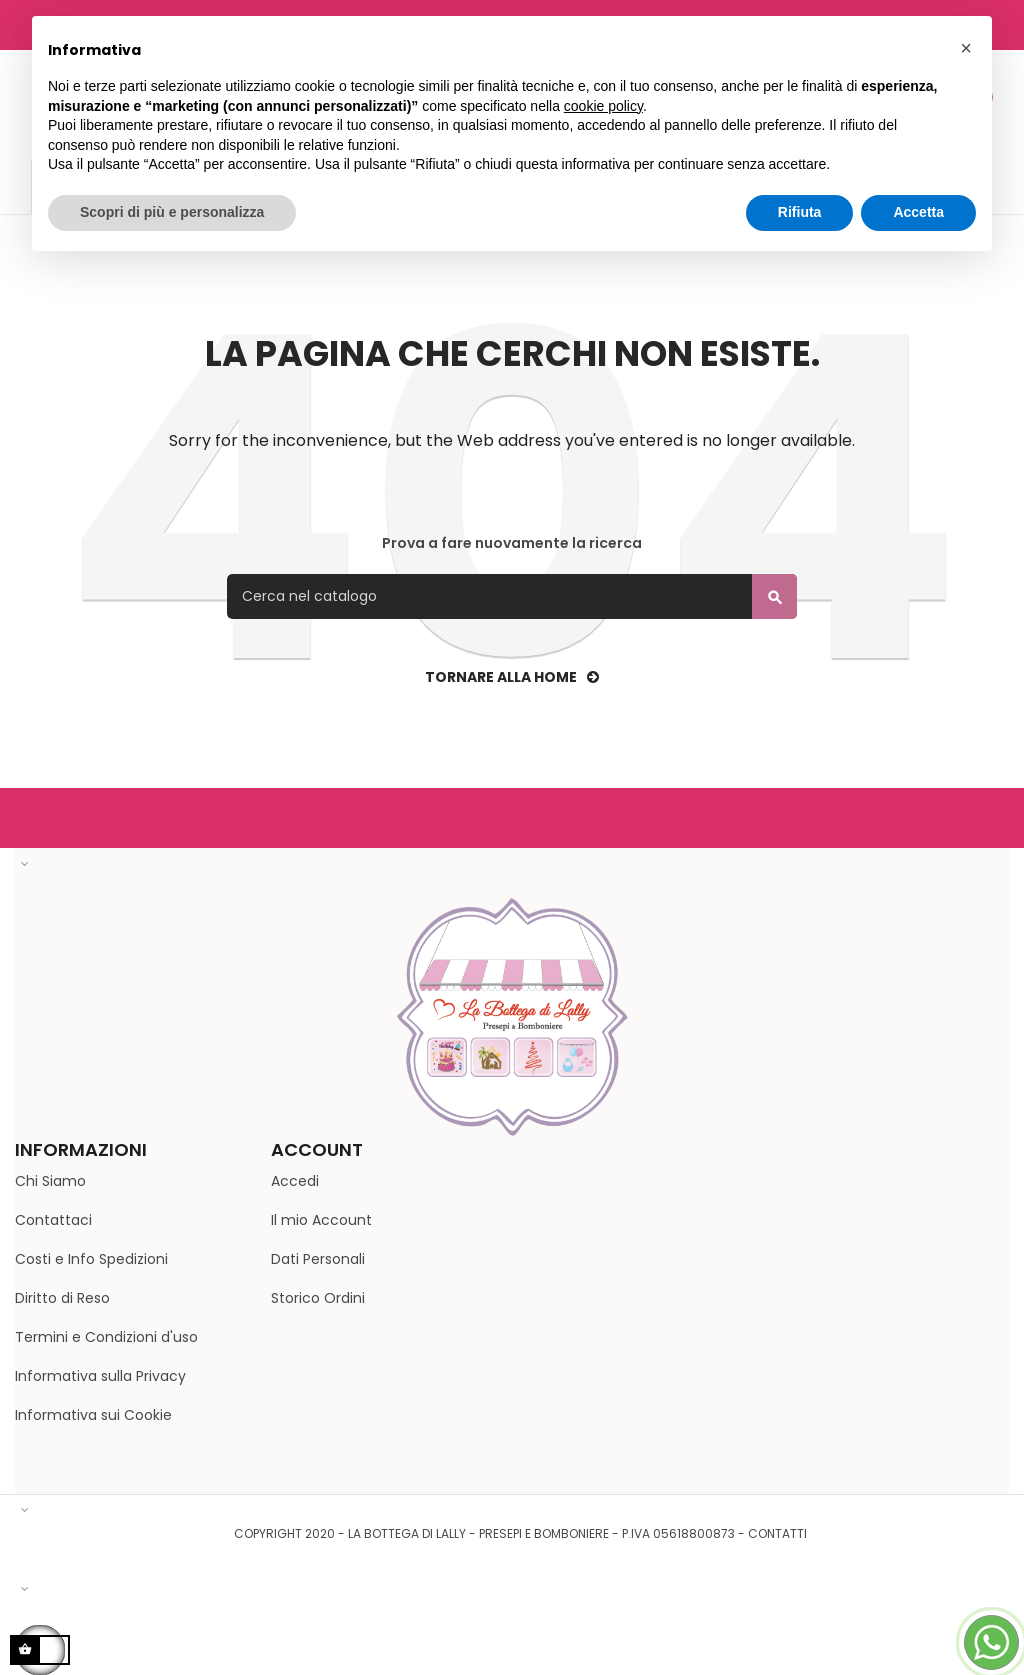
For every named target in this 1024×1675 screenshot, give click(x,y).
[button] (966, 48)
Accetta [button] (918, 212)
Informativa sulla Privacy (100, 1376)
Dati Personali (318, 1259)
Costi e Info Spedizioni (91, 1259)
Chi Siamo (50, 1181)
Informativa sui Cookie (93, 1415)
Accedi (295, 1181)
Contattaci (53, 1220)
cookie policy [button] (603, 106)
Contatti (777, 1533)
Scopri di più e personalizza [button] (172, 212)
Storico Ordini (318, 1298)
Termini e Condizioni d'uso (106, 1337)
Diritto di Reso (62, 1298)
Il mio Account (321, 1220)
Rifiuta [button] (800, 212)
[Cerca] (512, 596)
